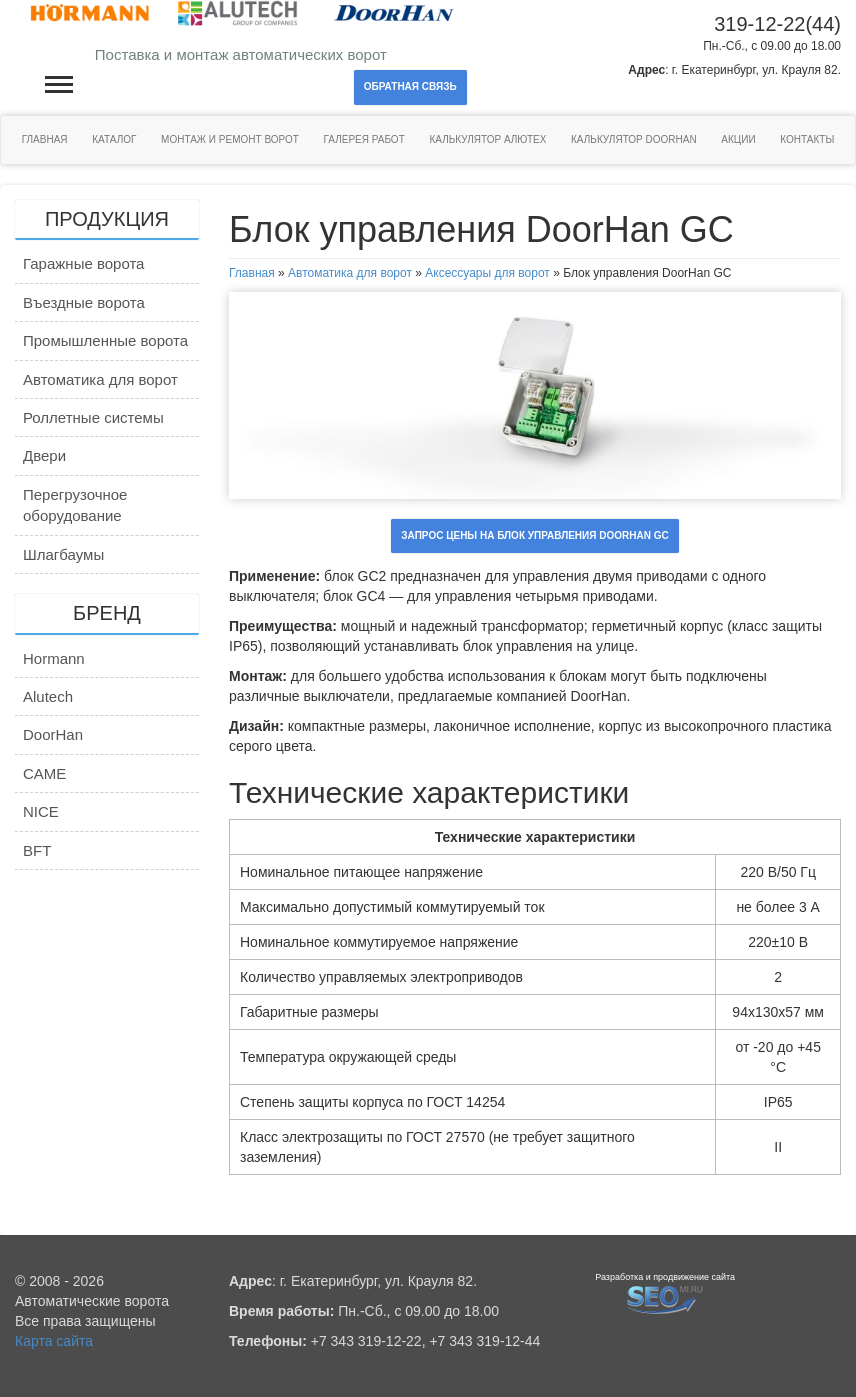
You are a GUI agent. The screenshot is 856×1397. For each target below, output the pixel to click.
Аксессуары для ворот (487, 273)
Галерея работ (364, 139)
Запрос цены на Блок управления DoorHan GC (534, 535)
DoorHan (53, 734)
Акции (738, 139)
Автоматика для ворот (100, 379)
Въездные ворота (84, 302)
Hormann (54, 658)
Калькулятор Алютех (487, 139)
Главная (45, 139)
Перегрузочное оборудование (75, 505)
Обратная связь (410, 86)
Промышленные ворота (105, 340)
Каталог (114, 139)
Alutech (48, 696)
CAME (44, 773)
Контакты (807, 139)
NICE (41, 811)
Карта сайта (54, 1341)
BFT (37, 850)
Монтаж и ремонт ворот (230, 139)
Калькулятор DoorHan (634, 139)
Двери (44, 455)
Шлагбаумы (63, 554)
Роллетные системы (93, 417)
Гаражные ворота (83, 263)
